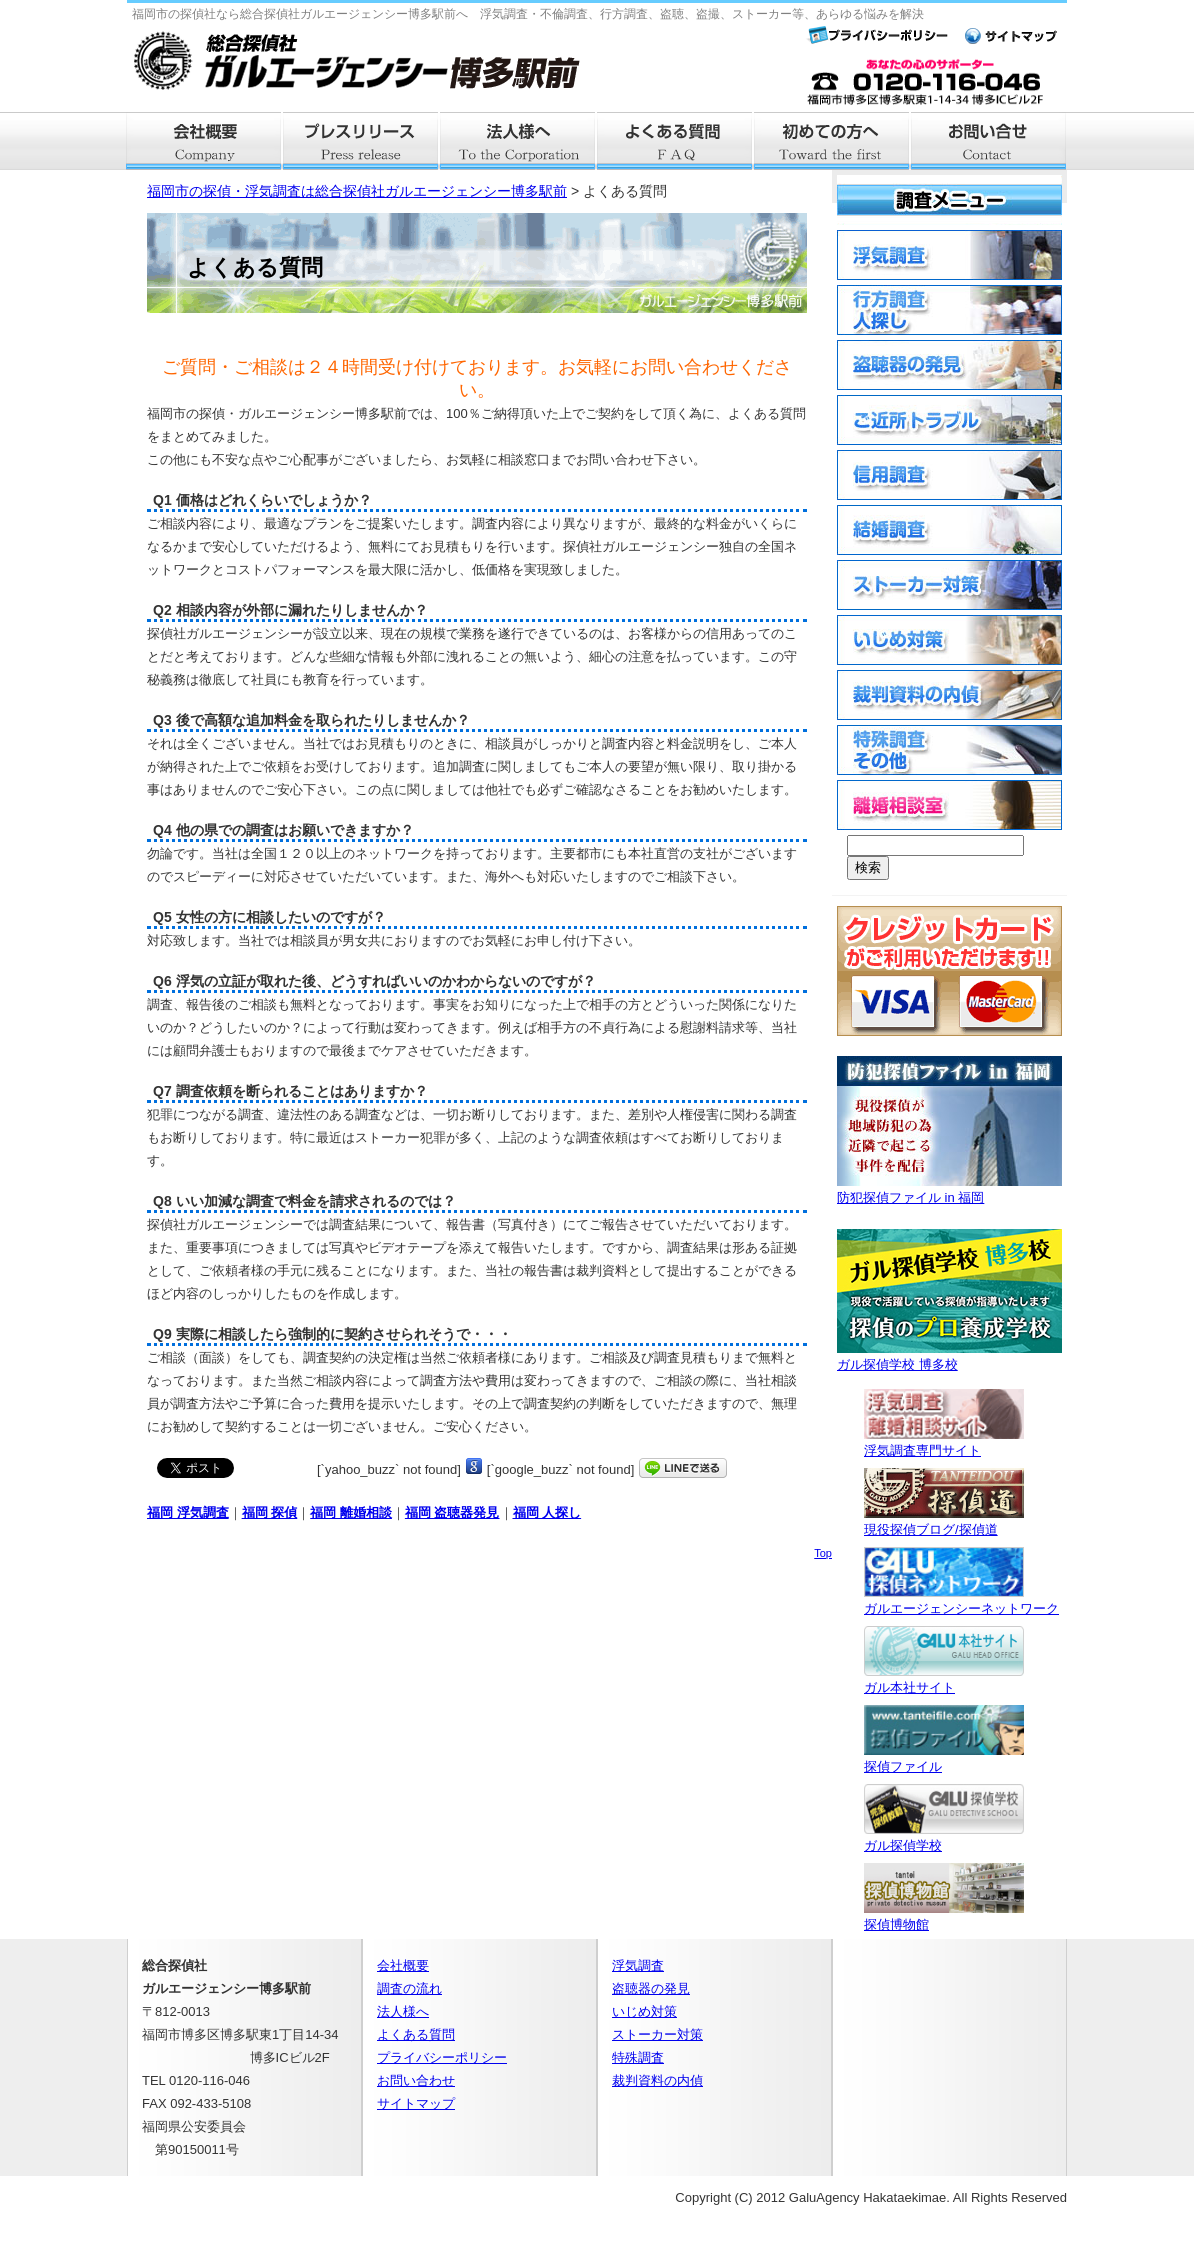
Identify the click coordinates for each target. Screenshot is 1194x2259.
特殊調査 (638, 2057)
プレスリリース (361, 141)
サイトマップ (416, 2103)
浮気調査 (638, 1965)
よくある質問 (675, 141)
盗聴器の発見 (651, 1988)
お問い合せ (989, 141)
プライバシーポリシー (442, 2057)
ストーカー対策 (657, 2034)
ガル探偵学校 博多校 (949, 1356)
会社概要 (204, 141)
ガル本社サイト (944, 1679)
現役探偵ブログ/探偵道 (944, 1521)
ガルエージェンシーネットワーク (961, 1600)
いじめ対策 (644, 2011)
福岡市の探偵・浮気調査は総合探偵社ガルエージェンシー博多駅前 (357, 191)
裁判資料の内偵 (657, 2080)
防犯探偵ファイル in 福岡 (949, 1189)
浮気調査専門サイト (944, 1442)
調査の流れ (409, 1988)
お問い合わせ (416, 2080)
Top (823, 1553)
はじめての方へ (832, 141)
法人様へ (518, 141)
